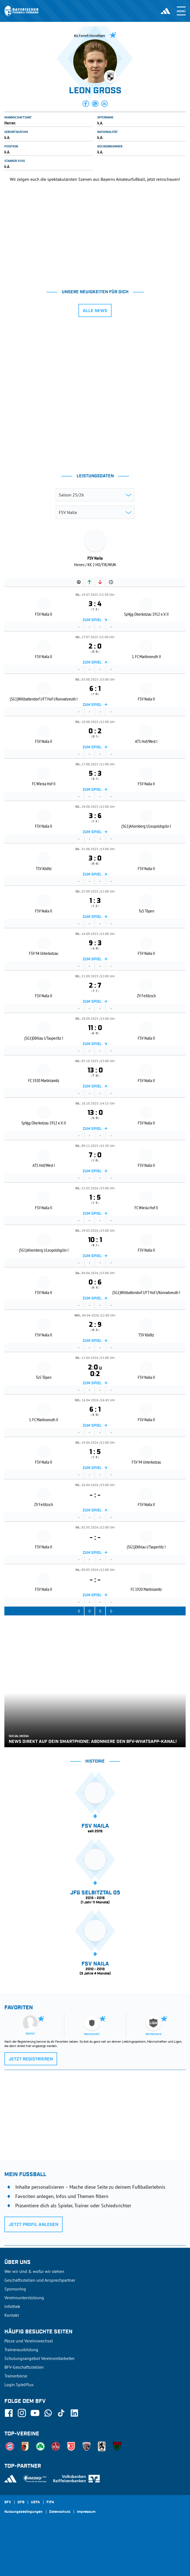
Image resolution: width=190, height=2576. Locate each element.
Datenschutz (59, 2512)
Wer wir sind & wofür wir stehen (34, 2271)
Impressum (86, 2512)
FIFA (50, 2502)
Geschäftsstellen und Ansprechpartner (39, 2280)
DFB (20, 2502)
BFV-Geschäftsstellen (24, 2367)
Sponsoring (15, 2289)
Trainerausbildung (21, 2349)
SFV (7, 2502)
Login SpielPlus (19, 2384)
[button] (85, 103)
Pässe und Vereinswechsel (28, 2341)
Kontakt (11, 2315)
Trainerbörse (15, 2376)
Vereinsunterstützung (24, 2297)
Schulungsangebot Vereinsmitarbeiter (39, 2358)
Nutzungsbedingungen (23, 2512)
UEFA (35, 2502)
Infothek (12, 2306)
